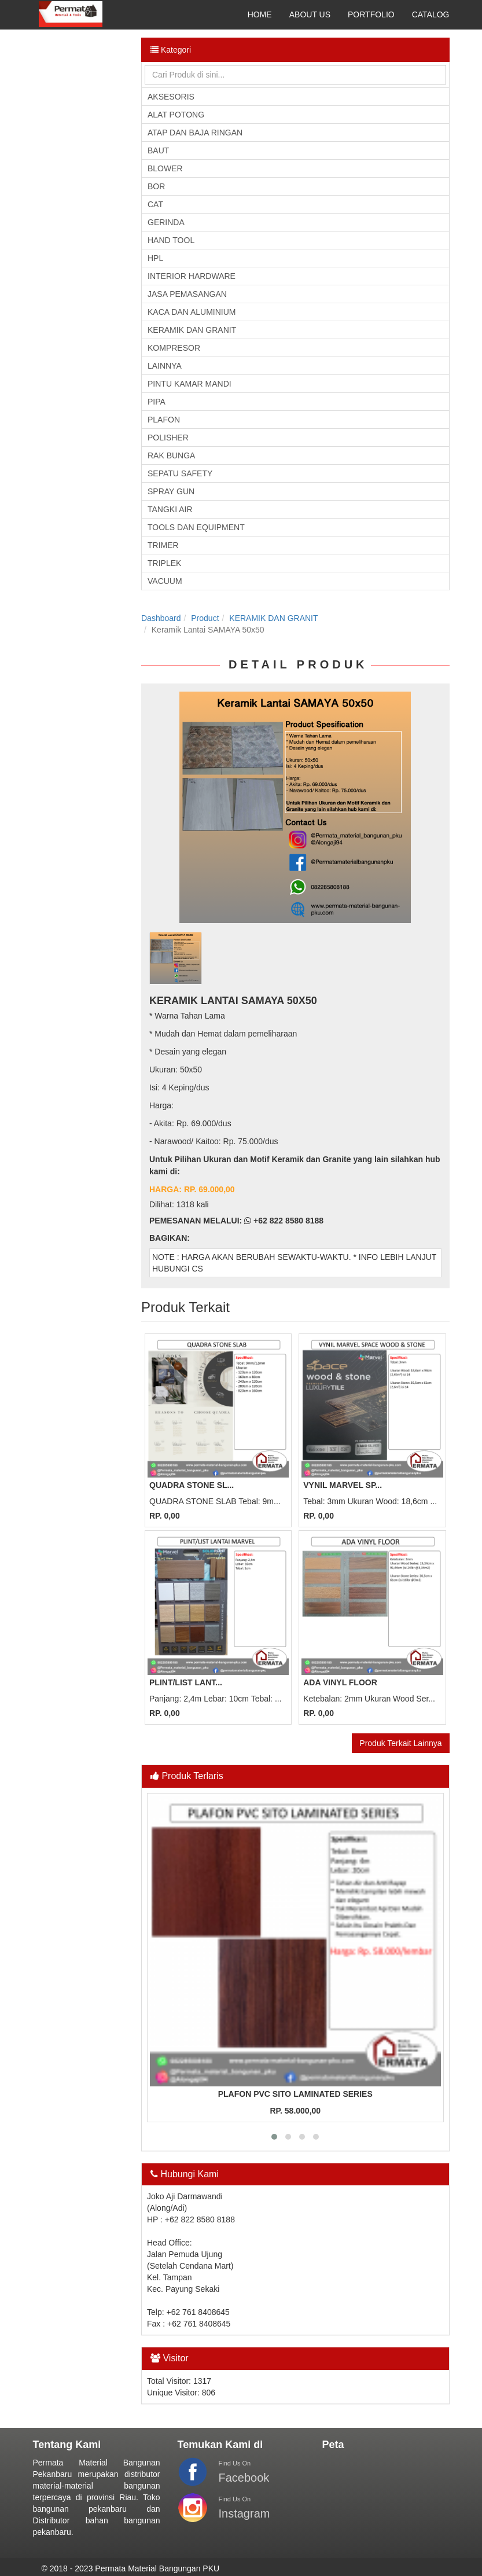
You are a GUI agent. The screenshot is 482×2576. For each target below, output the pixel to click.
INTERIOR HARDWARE (192, 276)
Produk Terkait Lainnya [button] (400, 1743)
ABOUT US (309, 14)
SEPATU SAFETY (180, 473)
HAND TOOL (171, 240)
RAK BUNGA (171, 455)
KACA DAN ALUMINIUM (192, 312)
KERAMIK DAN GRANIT (192, 330)
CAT (155, 204)
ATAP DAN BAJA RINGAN (195, 132)
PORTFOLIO (371, 14)
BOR (156, 186)
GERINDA (166, 222)
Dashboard (161, 618)
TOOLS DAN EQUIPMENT (196, 527)
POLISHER (168, 437)
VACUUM (165, 581)
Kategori (170, 49)
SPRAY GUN (171, 491)
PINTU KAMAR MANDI (189, 383)
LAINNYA (165, 365)
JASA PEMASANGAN (187, 294)
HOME (260, 14)
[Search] (295, 74)
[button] (274, 2137)
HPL (155, 258)
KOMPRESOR (174, 347)
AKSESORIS (171, 96)
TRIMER (163, 545)
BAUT (158, 150)
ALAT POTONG (176, 114)
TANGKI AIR (170, 509)
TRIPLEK (164, 563)
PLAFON (164, 419)
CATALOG (431, 14)
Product (205, 618)
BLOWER (165, 168)
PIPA (156, 401)
